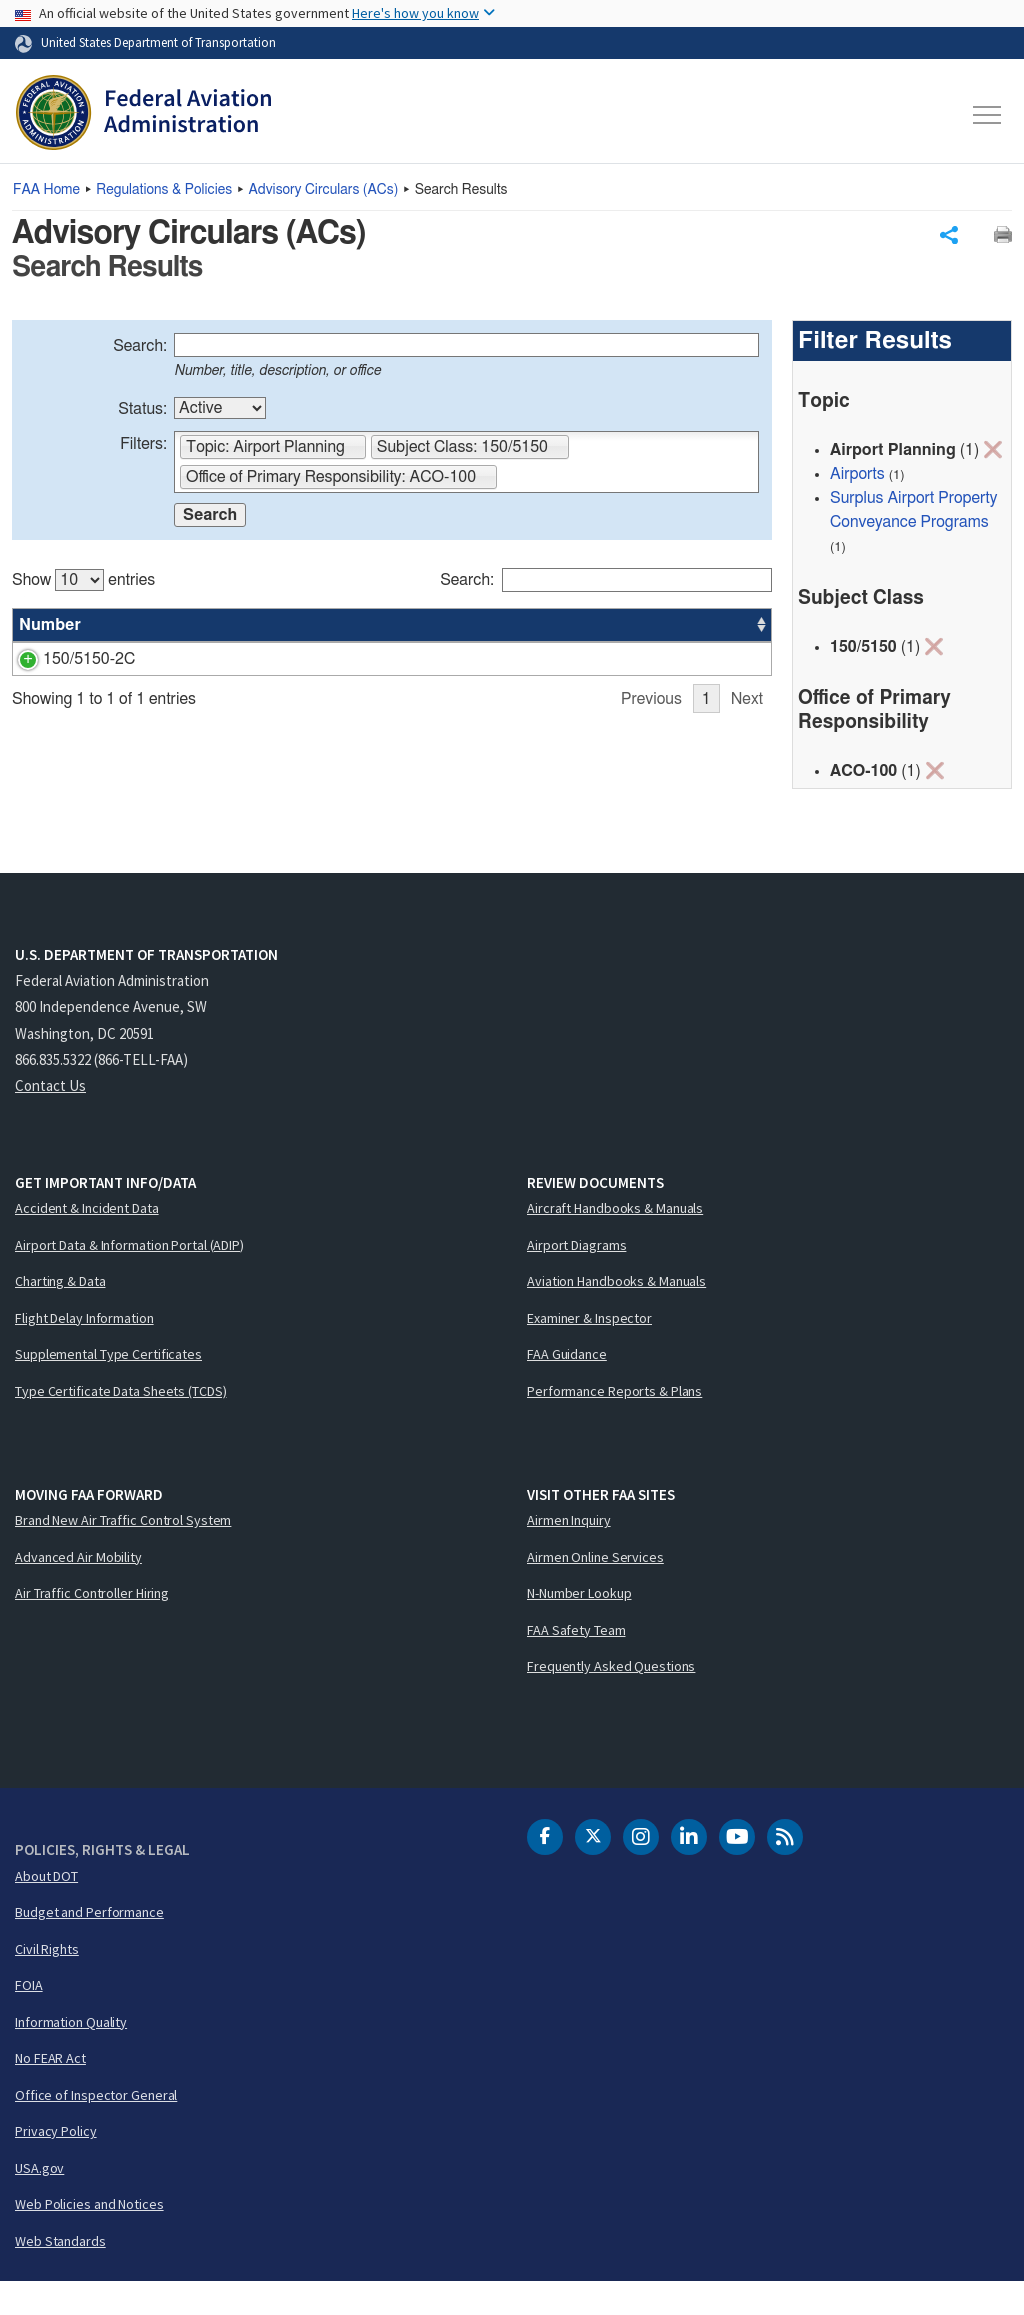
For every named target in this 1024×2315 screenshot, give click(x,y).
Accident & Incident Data (87, 1241)
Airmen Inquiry (569, 1553)
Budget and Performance (89, 1945)
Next (747, 809)
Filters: (143, 449)
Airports (857, 479)
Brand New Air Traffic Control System (123, 1553)
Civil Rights (47, 1982)
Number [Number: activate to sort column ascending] (50, 630)
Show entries (83, 585)
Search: (140, 351)
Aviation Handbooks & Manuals (616, 1314)
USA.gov (39, 2201)
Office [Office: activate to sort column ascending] (620, 630)
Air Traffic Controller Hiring (92, 1626)
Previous (651, 809)
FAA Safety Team (576, 1663)
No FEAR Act (50, 2091)
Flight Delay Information (84, 1351)
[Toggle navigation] (988, 115)
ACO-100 (631, 664)
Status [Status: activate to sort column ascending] (545, 630)
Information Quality (71, 2055)
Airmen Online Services (595, 1590)
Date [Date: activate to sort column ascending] (697, 630)
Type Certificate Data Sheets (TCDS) (121, 1424)
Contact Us (50, 1118)
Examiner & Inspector (589, 1351)
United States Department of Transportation (158, 42)
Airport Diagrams (576, 1278)
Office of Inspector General (96, 2128)
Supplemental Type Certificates (108, 1387)
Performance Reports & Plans (614, 1424)
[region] (392, 688)
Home (46, 190)
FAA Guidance (567, 1387)
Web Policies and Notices (89, 2237)
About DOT (46, 1909)
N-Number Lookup (579, 1626)
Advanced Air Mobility (78, 1590)
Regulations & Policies (164, 190)
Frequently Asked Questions (611, 1699)
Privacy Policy (56, 2164)
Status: (142, 414)
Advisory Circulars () (324, 190)
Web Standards (60, 2274)
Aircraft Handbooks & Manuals (615, 1241)
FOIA (29, 2018)
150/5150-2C (65, 664)
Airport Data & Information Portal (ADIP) (129, 1278)
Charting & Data (60, 1314)
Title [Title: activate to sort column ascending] (145, 630)
